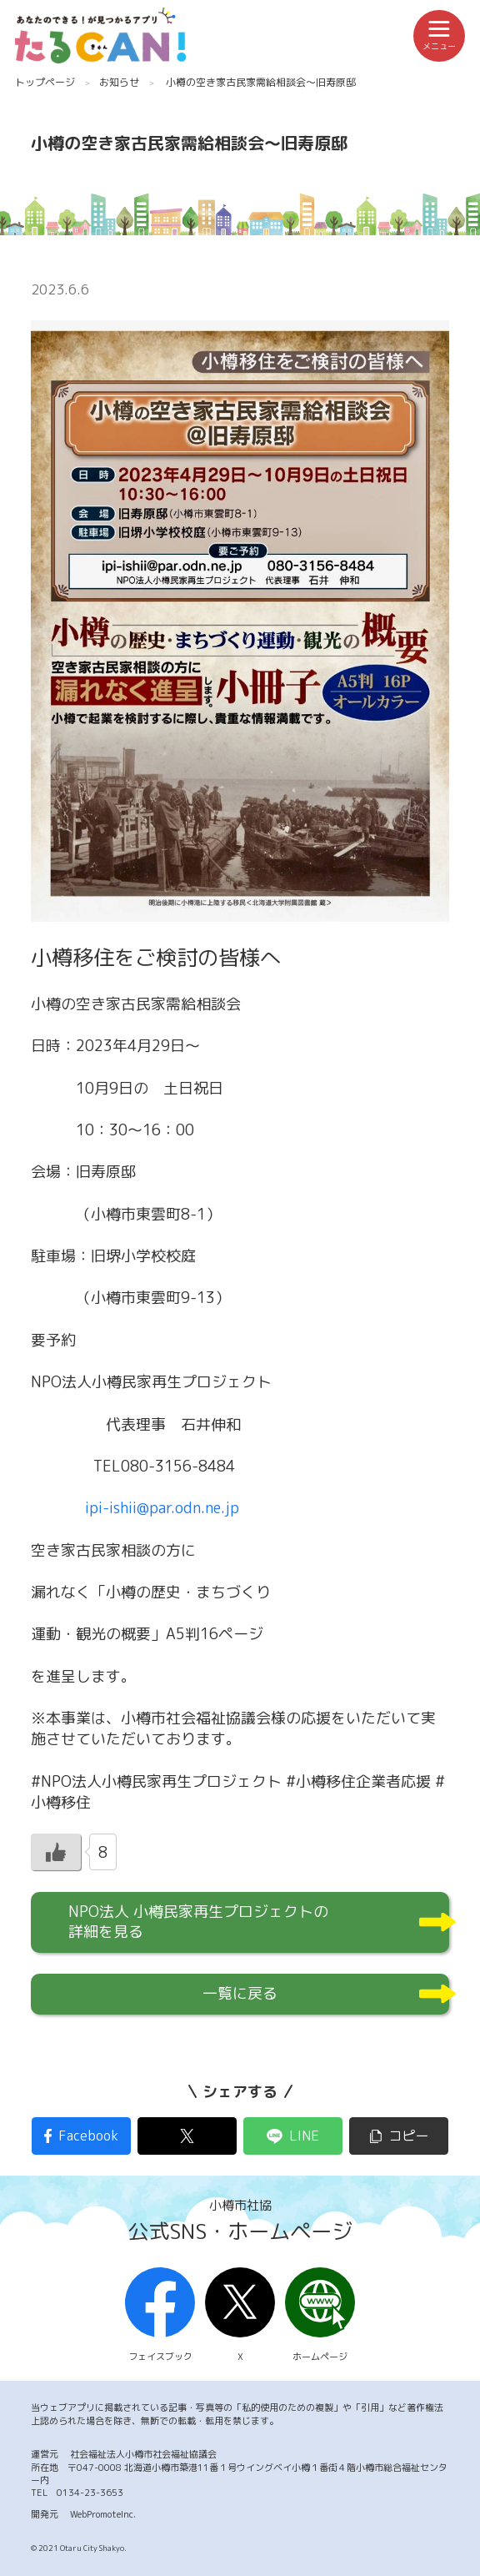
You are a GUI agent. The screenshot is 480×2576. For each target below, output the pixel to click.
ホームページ (320, 2315)
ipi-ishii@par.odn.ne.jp (162, 1507)
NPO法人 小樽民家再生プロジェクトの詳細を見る (198, 1921)
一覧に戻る (240, 1993)
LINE (304, 2135)
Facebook (88, 2135)
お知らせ (119, 82)
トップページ (45, 82)
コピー (408, 2135)
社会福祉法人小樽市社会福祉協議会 (143, 2454)
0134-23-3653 (90, 2492)
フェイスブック (160, 2315)
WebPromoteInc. (103, 2514)
